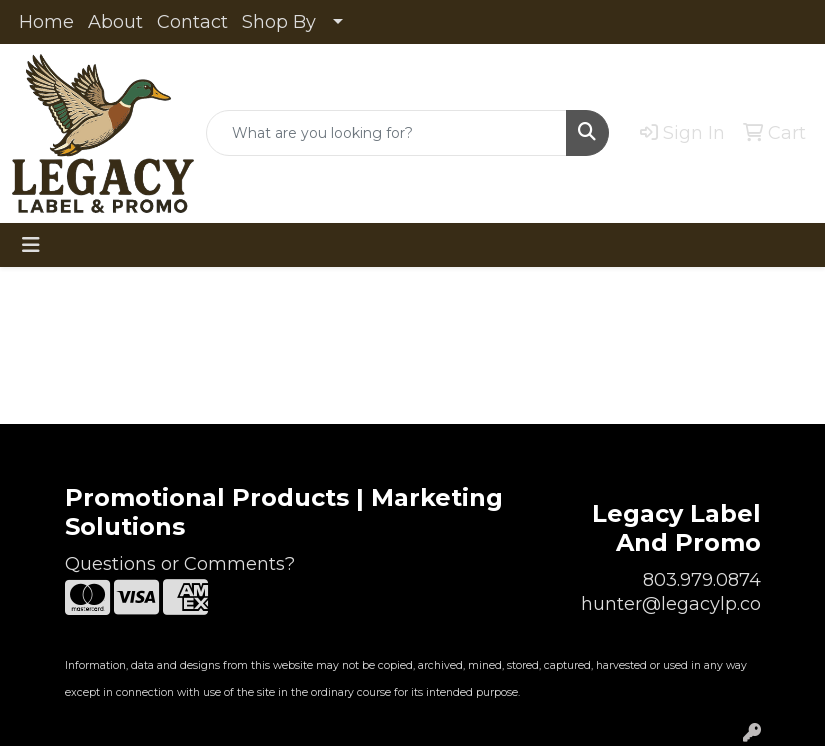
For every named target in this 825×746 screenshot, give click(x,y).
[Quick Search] (386, 133)
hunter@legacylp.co (671, 604)
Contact (192, 22)
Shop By (279, 22)
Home (46, 22)
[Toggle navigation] (31, 245)
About (115, 22)
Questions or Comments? (180, 564)
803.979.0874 (702, 580)
